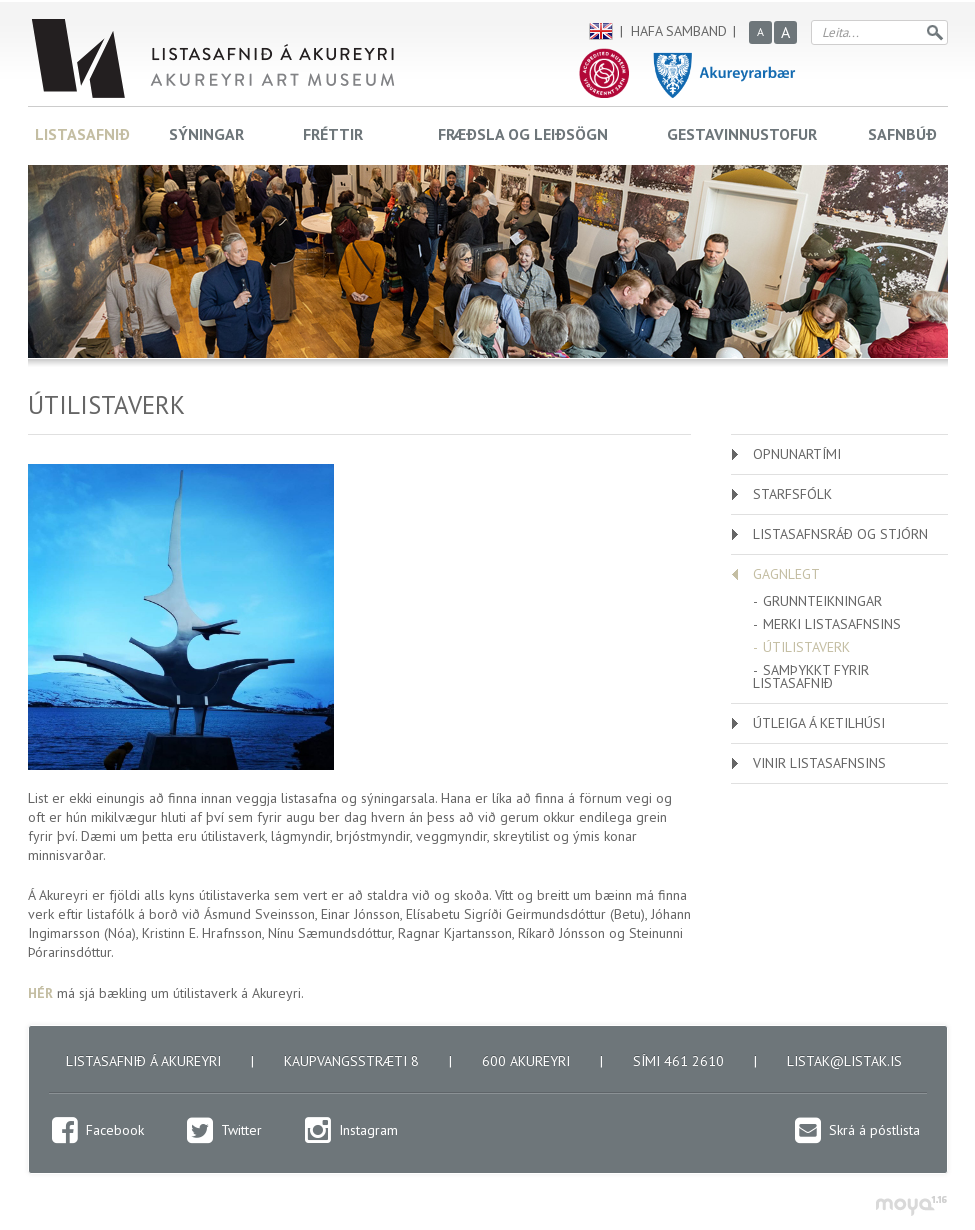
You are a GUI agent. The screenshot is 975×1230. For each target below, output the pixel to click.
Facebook (115, 1130)
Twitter (241, 1130)
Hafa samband (679, 31)
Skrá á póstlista (874, 1130)
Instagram (368, 1130)
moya (910, 1205)
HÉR (40, 993)
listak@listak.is (844, 1061)
